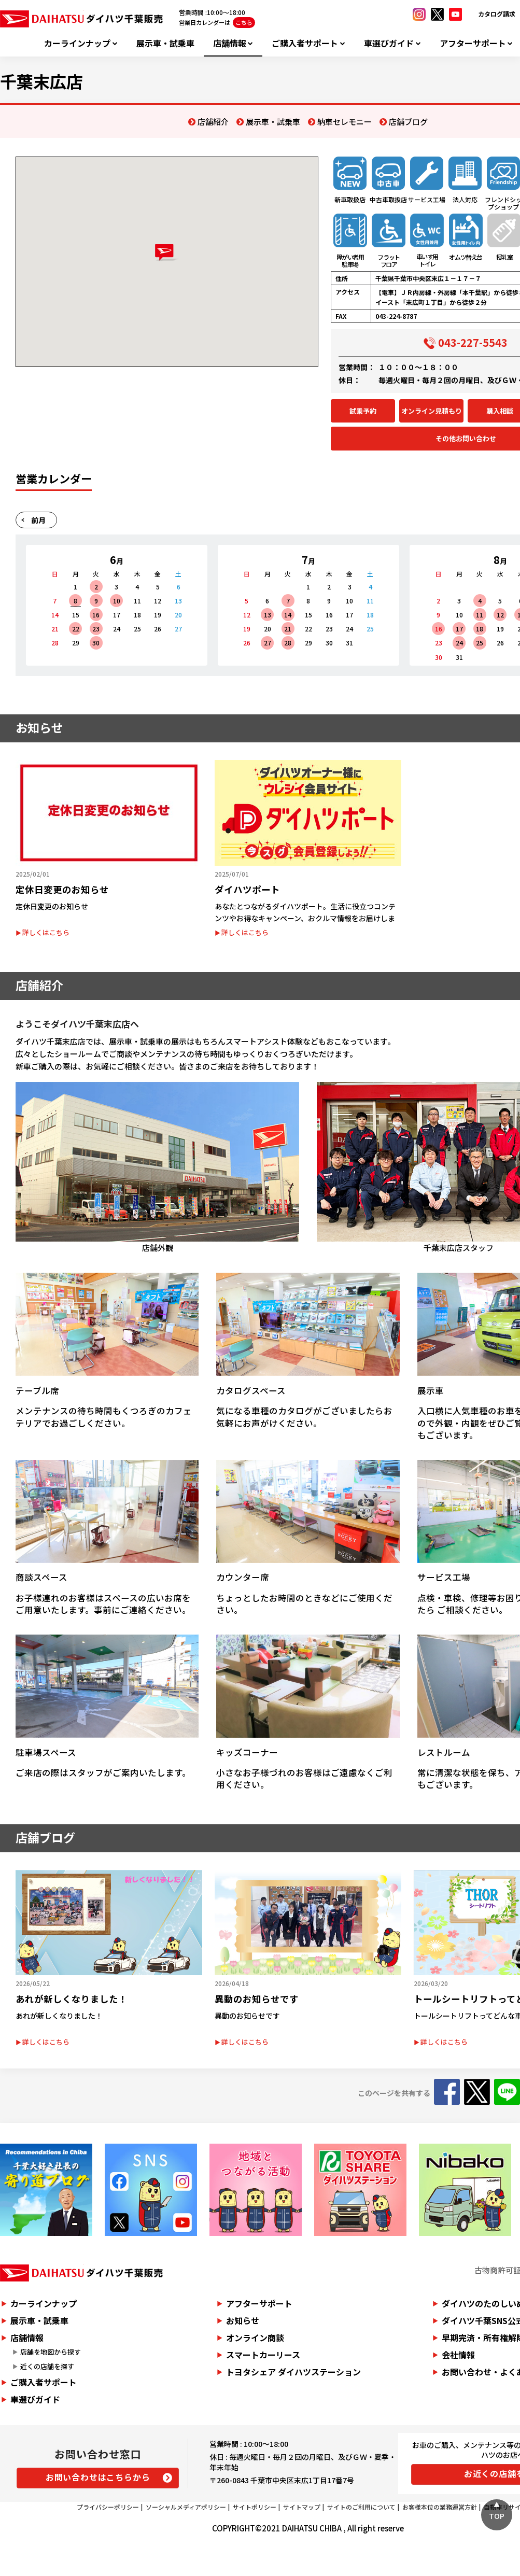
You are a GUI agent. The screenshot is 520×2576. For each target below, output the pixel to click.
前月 (38, 520)
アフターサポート (473, 43)
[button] (166, 253)
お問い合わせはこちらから (98, 2477)
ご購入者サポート (305, 43)
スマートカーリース (263, 2354)
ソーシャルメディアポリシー (186, 2506)
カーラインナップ (77, 43)
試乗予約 (362, 411)
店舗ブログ (408, 121)
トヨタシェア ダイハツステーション (293, 2372)
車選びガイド (389, 43)
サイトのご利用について (361, 2506)
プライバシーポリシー (108, 2506)
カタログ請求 (496, 13)
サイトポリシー (254, 2506)
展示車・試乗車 (165, 43)
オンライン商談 (255, 2337)
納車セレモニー (344, 121)
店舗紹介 (213, 121)
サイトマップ (301, 2506)
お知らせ (242, 2320)
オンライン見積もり (431, 411)
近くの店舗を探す (47, 2366)
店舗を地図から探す (50, 2352)
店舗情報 (229, 43)
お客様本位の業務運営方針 (439, 2506)
